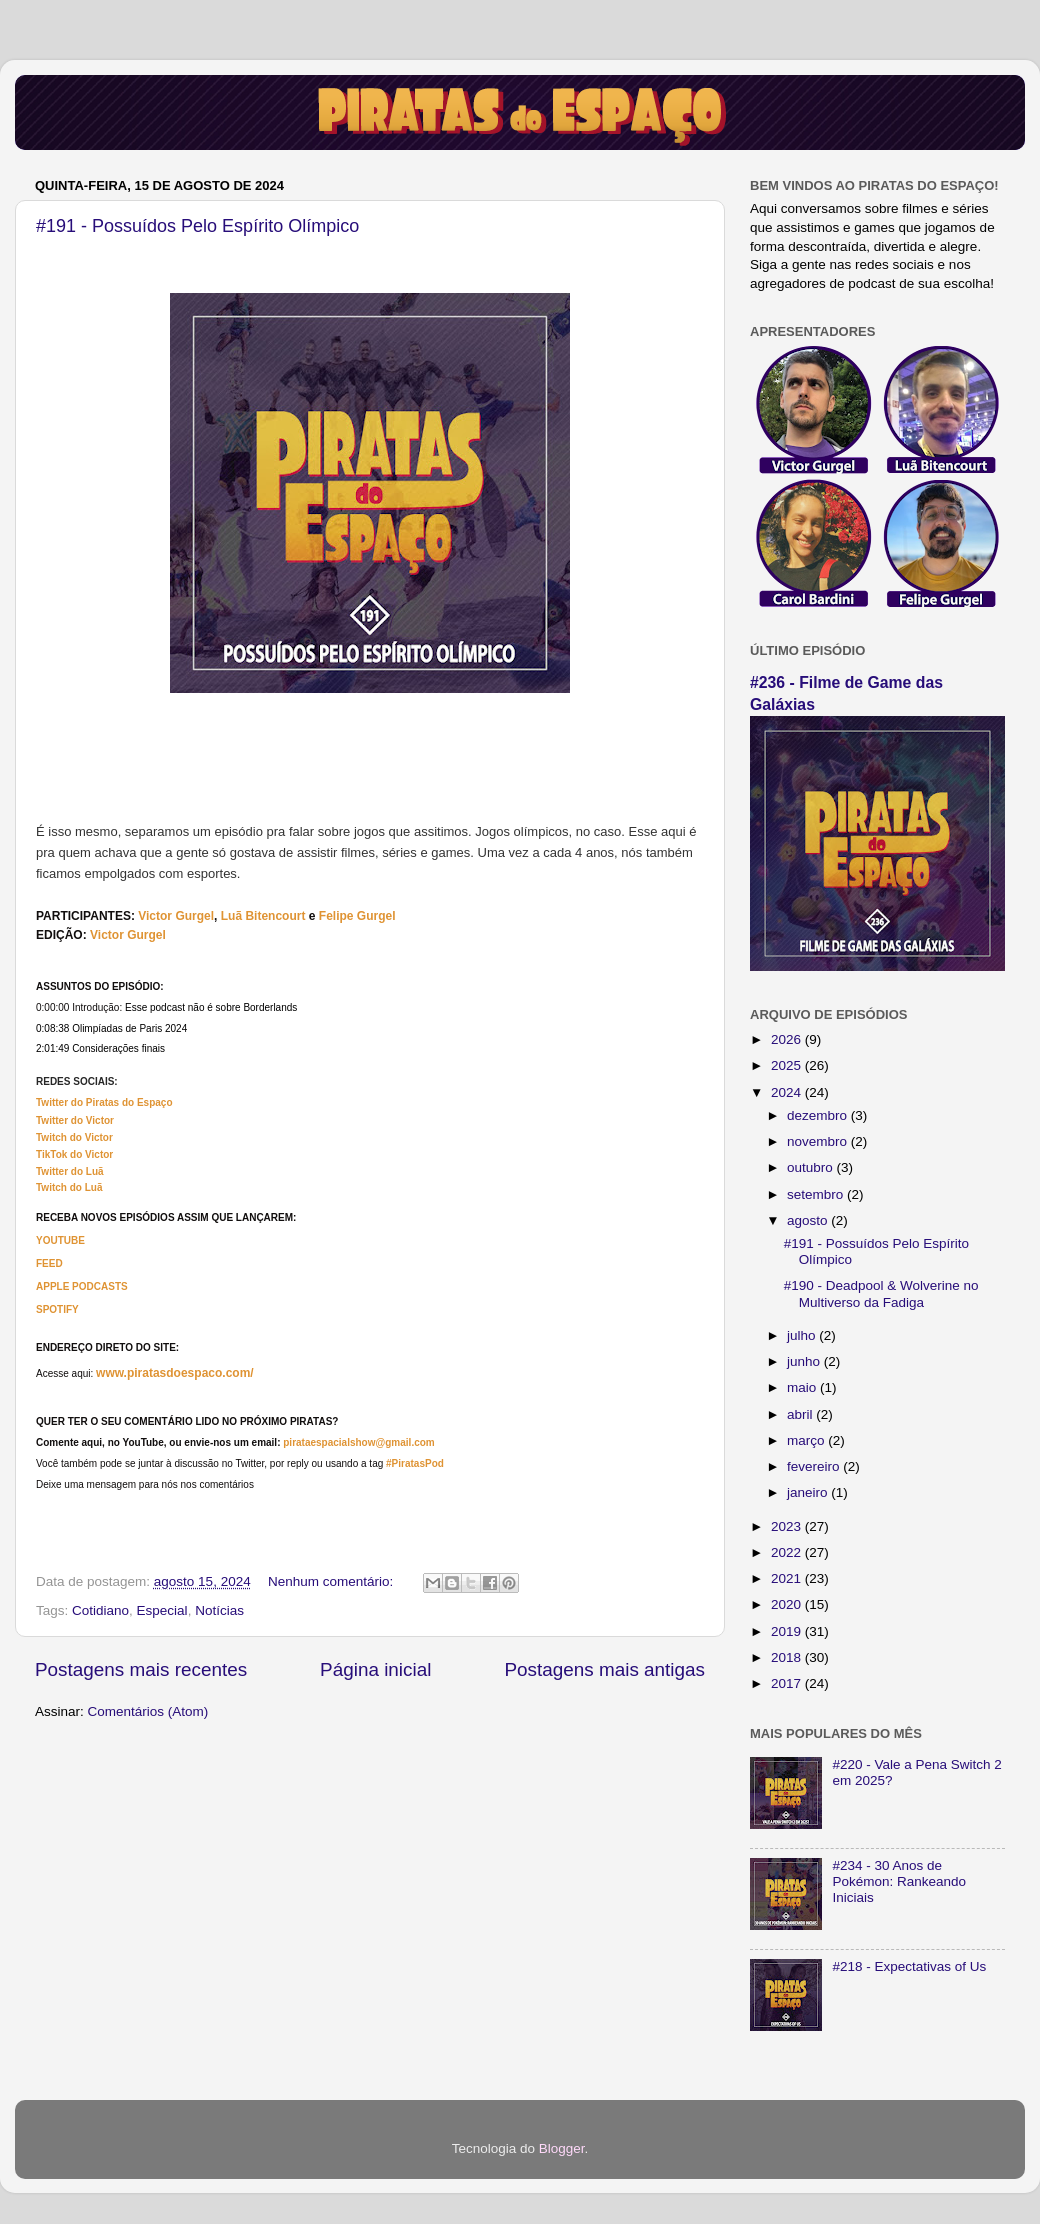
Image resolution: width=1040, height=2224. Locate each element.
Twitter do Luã (70, 1171)
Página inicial (375, 1669)
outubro (812, 1167)
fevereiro (815, 1466)
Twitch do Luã (69, 1187)
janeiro (809, 1492)
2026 (788, 1039)
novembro (819, 1141)
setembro (817, 1194)
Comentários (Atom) (148, 1711)
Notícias (219, 1610)
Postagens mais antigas (604, 1669)
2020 (788, 1604)
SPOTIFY (57, 1309)
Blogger (562, 2148)
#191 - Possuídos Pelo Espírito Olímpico (197, 226)
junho (805, 1361)
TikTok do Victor (74, 1154)
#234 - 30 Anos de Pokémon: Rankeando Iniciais (899, 1881)
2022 (788, 1552)
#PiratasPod (415, 1463)
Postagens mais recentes (141, 1669)
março (807, 1440)
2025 (788, 1065)
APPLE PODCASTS (82, 1286)
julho (803, 1335)
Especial (162, 1610)
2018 (788, 1657)
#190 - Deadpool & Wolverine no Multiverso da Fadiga (881, 1293)
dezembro (819, 1115)
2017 (788, 1683)
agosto (809, 1220)
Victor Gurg (171, 916)
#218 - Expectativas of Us (909, 1966)
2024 (788, 1092)
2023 (788, 1526)
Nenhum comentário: (332, 1581)
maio (803, 1387)
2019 (788, 1631)
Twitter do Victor (75, 1120)
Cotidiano (100, 1610)
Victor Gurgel (128, 935)
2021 (788, 1578)
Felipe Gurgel (357, 916)
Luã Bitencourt (263, 916)
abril (801, 1414)
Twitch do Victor (74, 1137)
